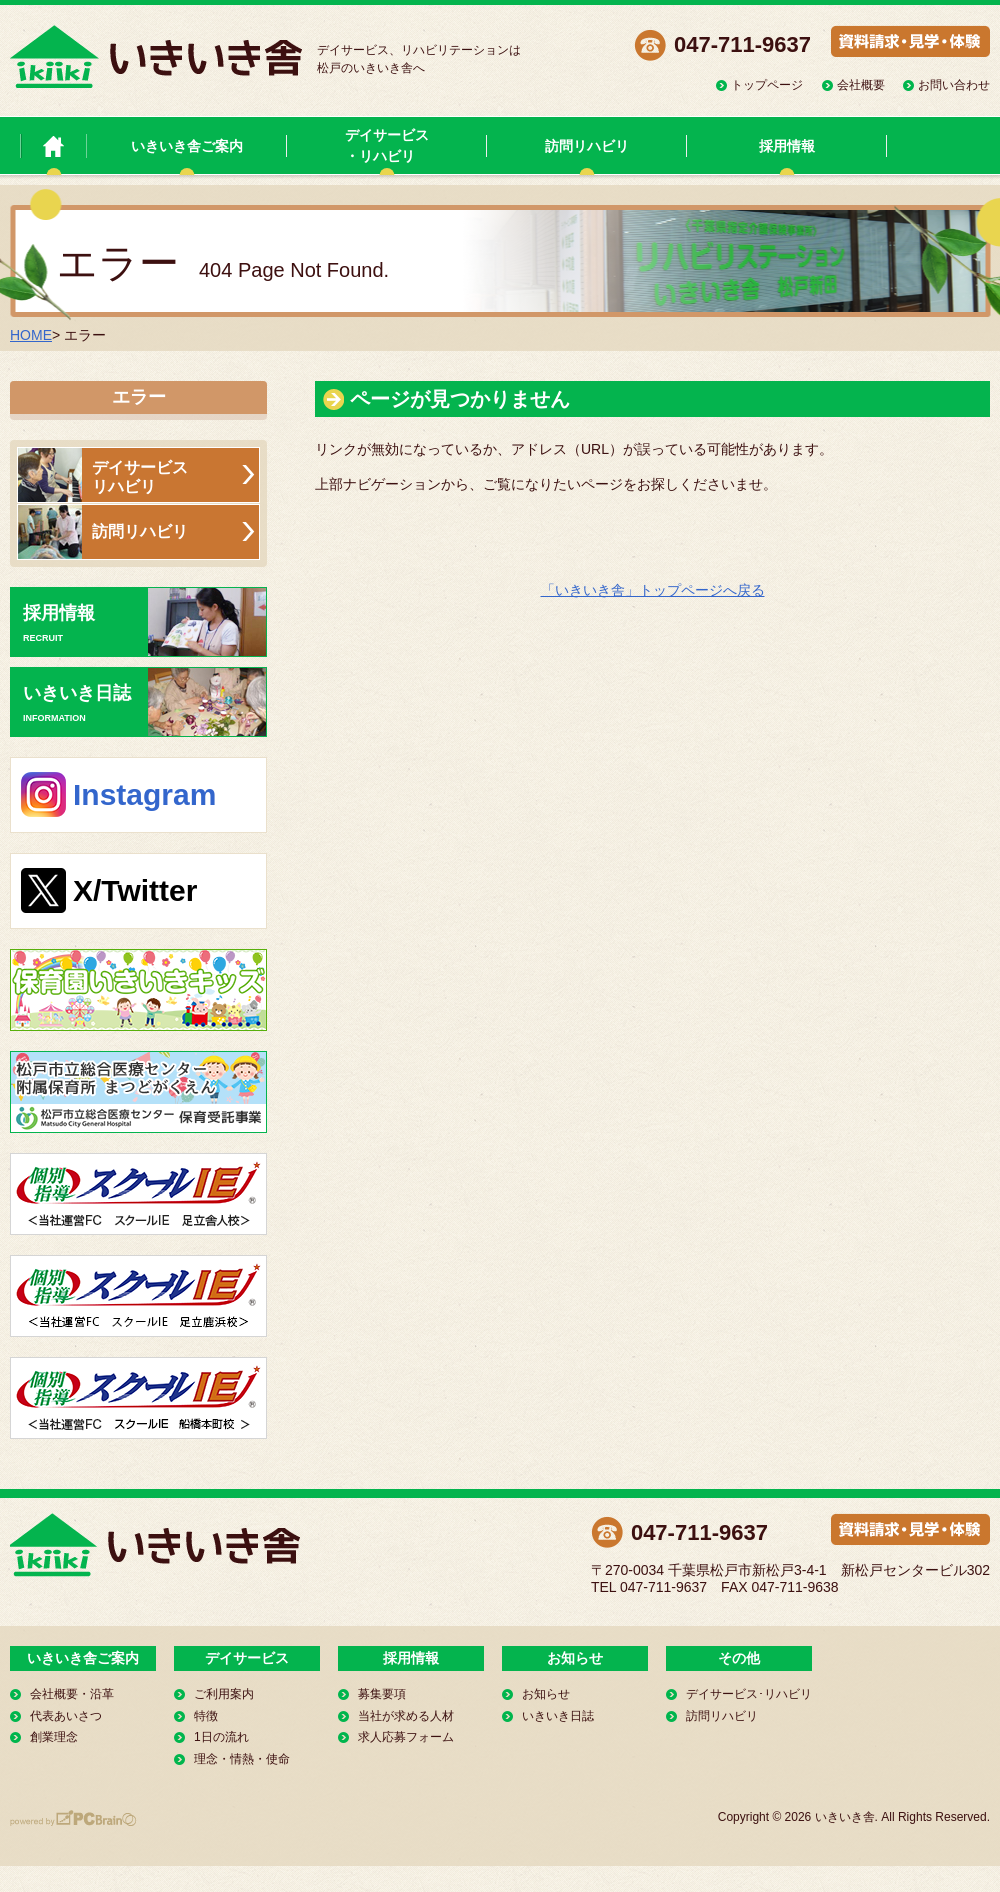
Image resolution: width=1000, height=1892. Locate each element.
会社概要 (861, 85)
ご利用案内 (224, 1694)
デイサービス (247, 1658)
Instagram (144, 794)
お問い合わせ (954, 85)
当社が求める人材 (406, 1716)
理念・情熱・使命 (242, 1759)
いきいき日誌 (144, 702)
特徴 (206, 1716)
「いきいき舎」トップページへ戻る (653, 590)
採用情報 (787, 146)
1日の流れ (221, 1737)
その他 (739, 1658)
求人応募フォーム (406, 1737)
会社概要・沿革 (72, 1694)
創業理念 (54, 1737)
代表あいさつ (66, 1716)
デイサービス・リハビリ (387, 145)
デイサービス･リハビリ (749, 1694)
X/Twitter (135, 890)
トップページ (767, 85)
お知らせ (575, 1658)
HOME (31, 335)
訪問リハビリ (587, 146)
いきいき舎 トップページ (53, 145)
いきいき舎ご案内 (187, 146)
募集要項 (382, 1694)
